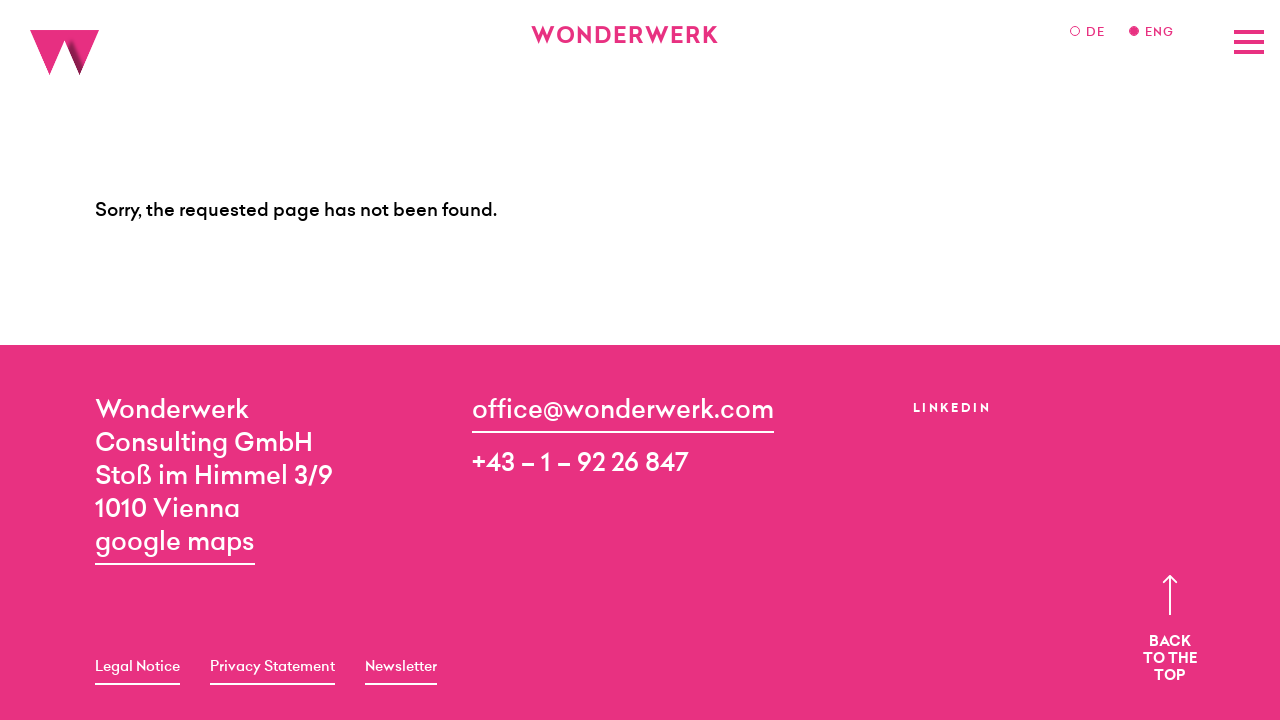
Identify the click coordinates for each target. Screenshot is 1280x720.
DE (1097, 33)
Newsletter (401, 668)
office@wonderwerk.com (623, 411)
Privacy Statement (272, 668)
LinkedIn (952, 409)
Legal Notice (137, 668)
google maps (175, 543)
